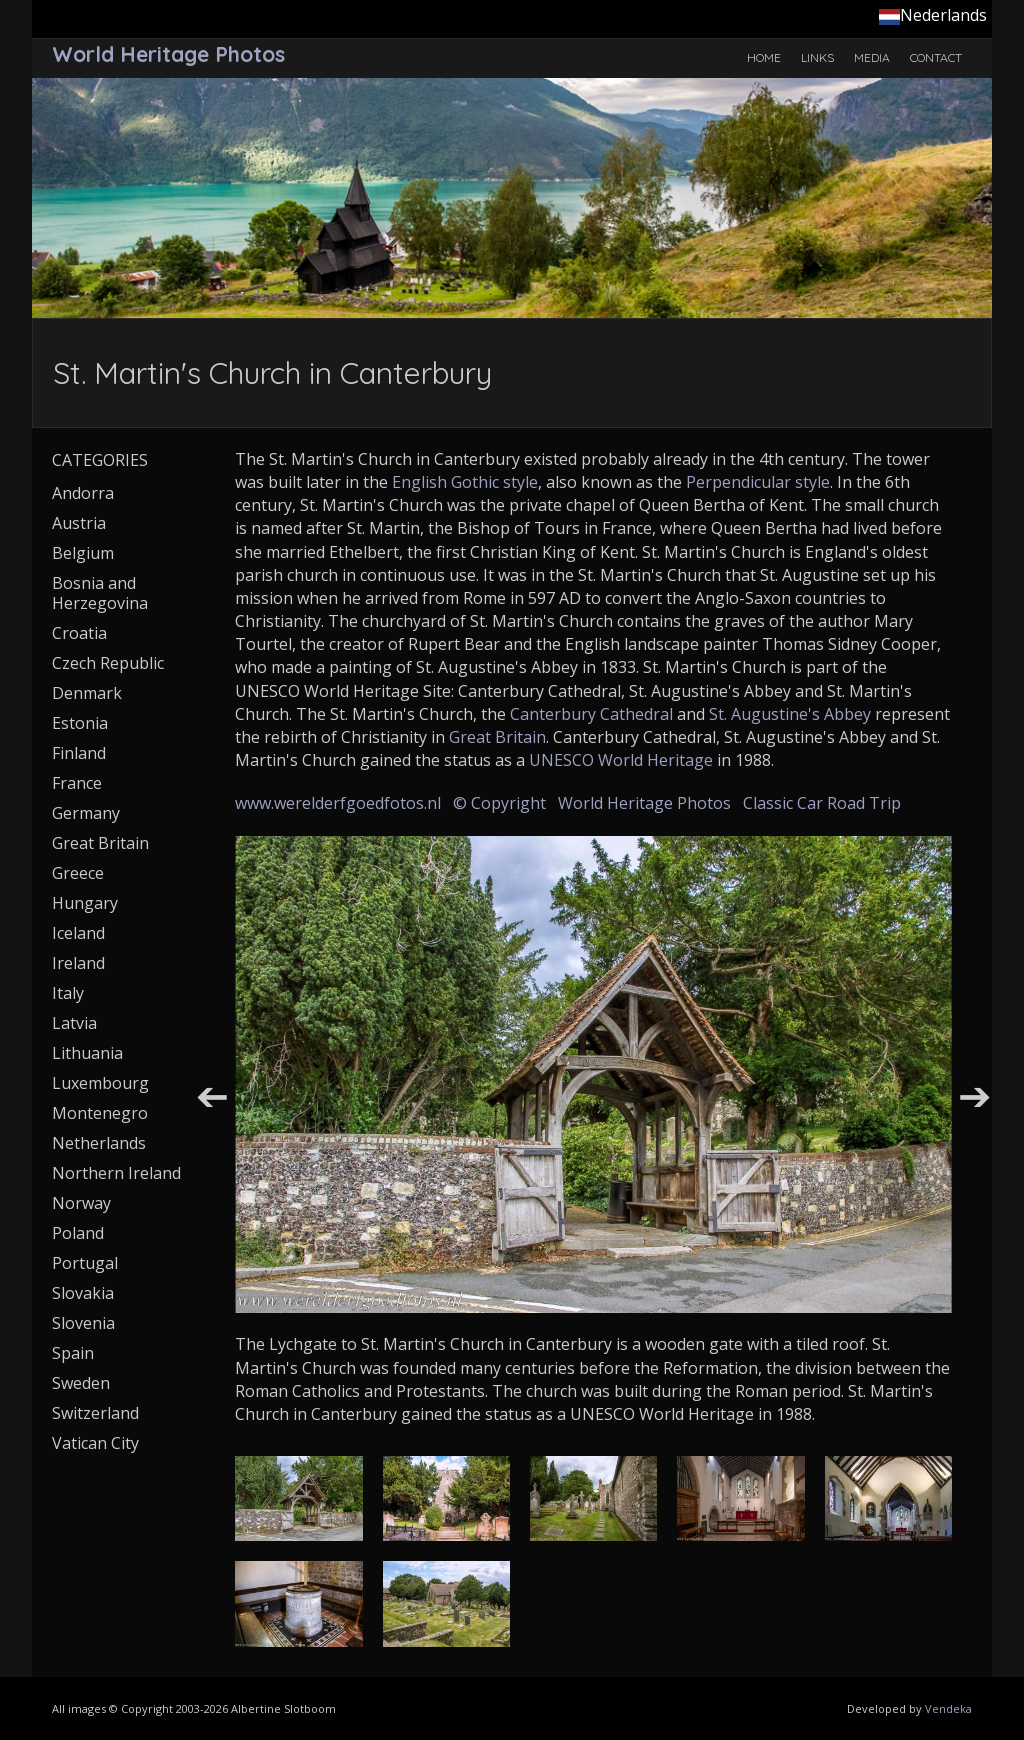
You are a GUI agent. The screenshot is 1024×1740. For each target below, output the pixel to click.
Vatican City (95, 1443)
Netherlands (99, 1143)
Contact (936, 57)
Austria (79, 523)
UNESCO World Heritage (621, 760)
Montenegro (100, 1113)
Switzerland (95, 1413)
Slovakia (83, 1293)
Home (764, 57)
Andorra (83, 493)
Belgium (83, 553)
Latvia (74, 1023)
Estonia (80, 723)
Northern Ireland (116, 1173)
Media (872, 57)
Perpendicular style (758, 482)
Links (817, 57)
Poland (78, 1233)
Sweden (81, 1383)
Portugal (85, 1263)
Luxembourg (100, 1083)
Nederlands (933, 15)
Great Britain (497, 737)
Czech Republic (108, 663)
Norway (81, 1203)
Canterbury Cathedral (591, 714)
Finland (79, 753)
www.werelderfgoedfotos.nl (338, 803)
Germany (86, 813)
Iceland (78, 933)
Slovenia (83, 1323)
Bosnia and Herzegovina (100, 593)
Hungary (85, 903)
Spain (73, 1353)
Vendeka (948, 1708)
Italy (68, 993)
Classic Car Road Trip (822, 803)
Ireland (78, 963)
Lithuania (87, 1053)
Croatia (79, 633)
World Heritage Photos (644, 803)
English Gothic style (465, 482)
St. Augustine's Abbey (790, 714)
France (77, 783)
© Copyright (499, 803)
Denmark (87, 693)
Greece (78, 873)
